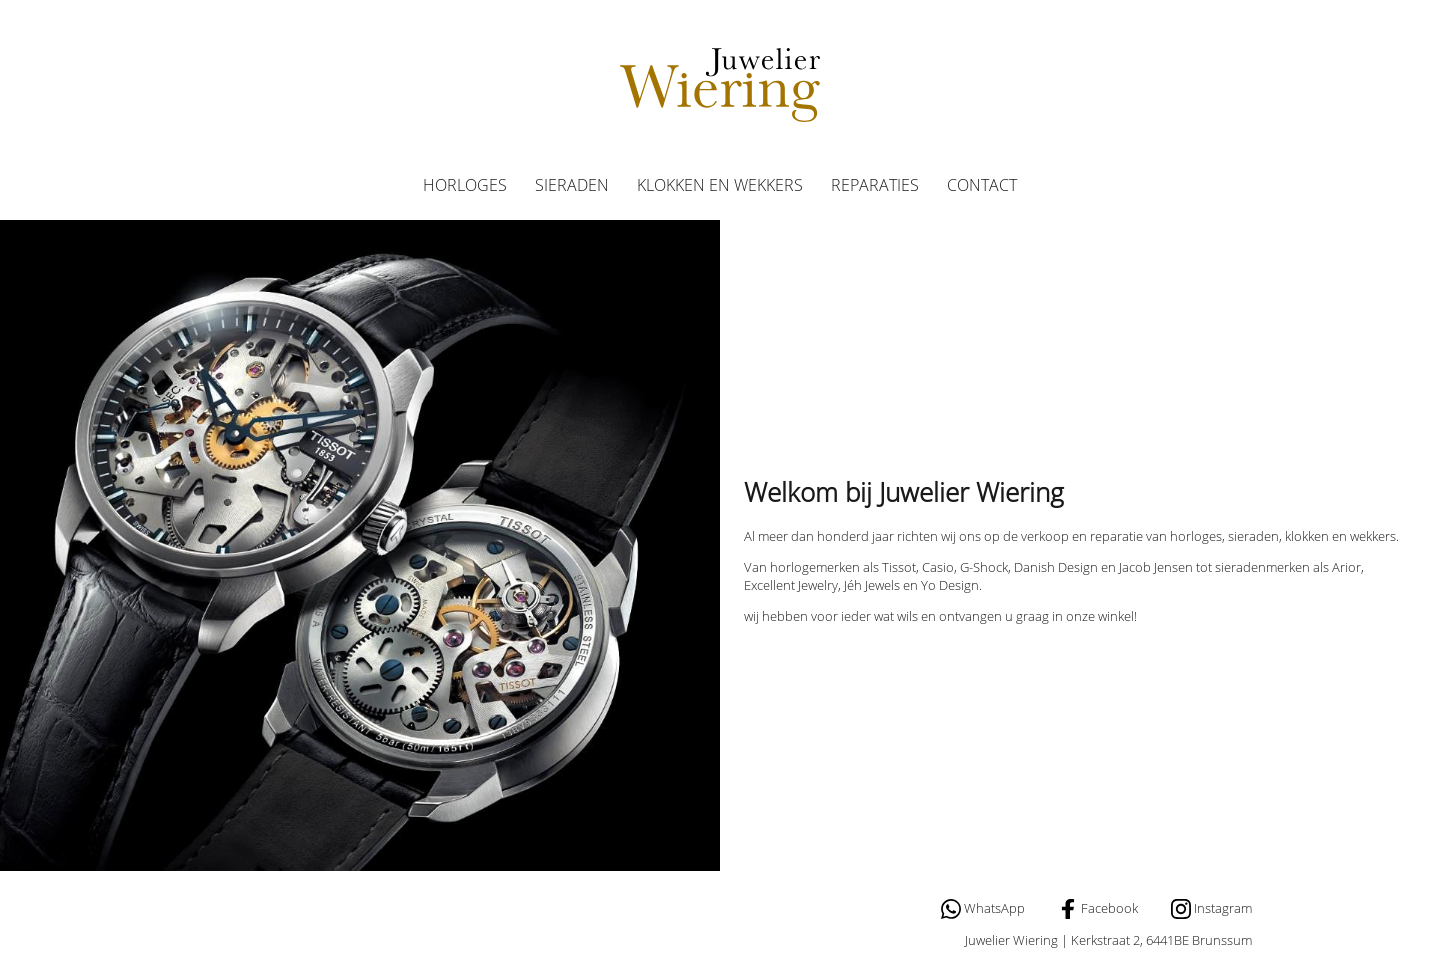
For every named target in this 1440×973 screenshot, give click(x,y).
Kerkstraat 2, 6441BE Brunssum (1161, 940)
